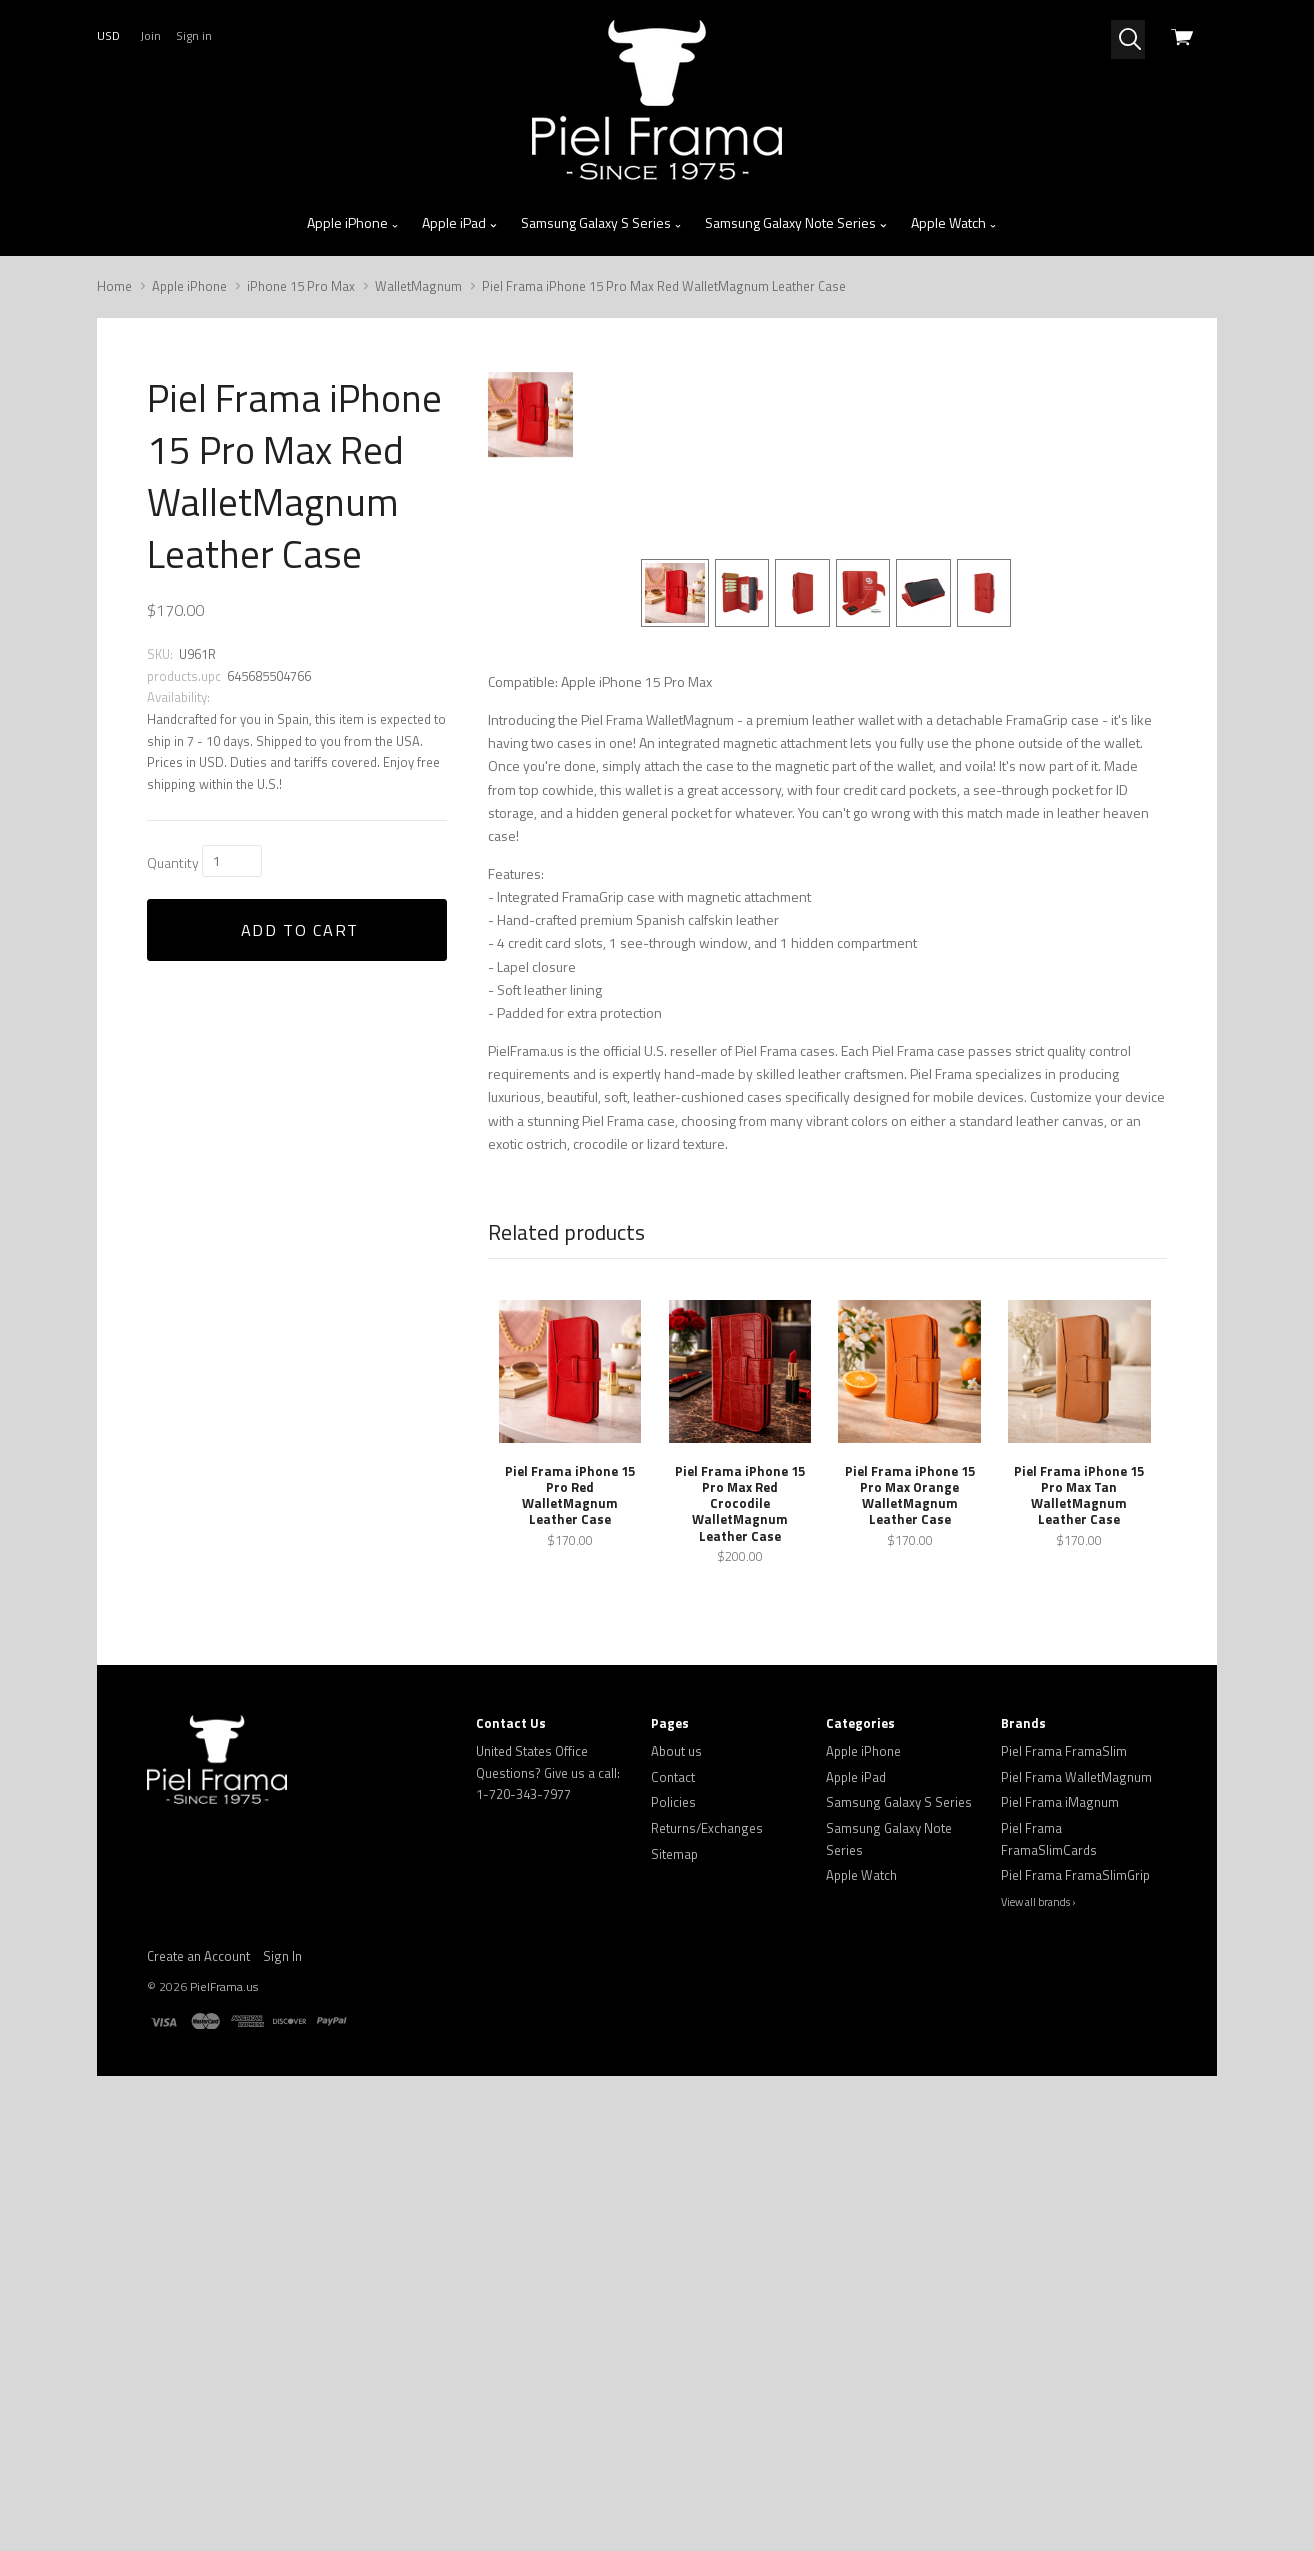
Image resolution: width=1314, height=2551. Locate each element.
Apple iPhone (353, 223)
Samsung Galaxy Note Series (796, 223)
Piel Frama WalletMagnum (1076, 2211)
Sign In (282, 2391)
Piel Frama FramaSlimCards (1049, 2274)
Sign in (194, 35)
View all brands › (1038, 2336)
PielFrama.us (224, 2421)
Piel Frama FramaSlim (1064, 2186)
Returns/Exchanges (707, 2263)
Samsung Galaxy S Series (602, 223)
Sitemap (674, 2288)
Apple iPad (460, 223)
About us (676, 2186)
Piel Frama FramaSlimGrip (1075, 2310)
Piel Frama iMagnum (1060, 2237)
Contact (673, 2211)
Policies (673, 2237)
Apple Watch (954, 223)
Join (150, 35)
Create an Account (198, 2391)
